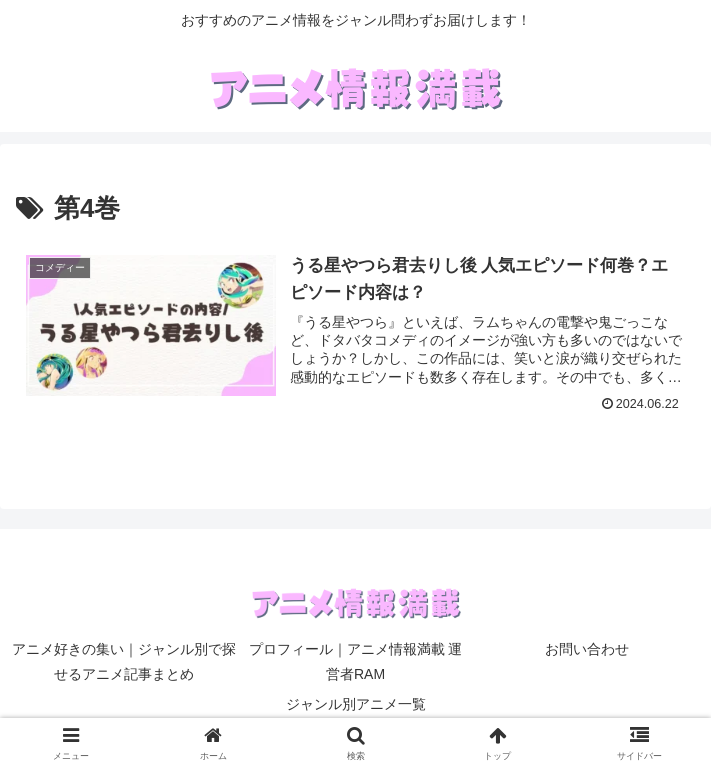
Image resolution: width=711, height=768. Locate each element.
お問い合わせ (587, 649)
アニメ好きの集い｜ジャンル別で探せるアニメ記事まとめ (124, 661)
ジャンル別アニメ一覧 (356, 704)
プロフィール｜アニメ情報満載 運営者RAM (356, 661)
